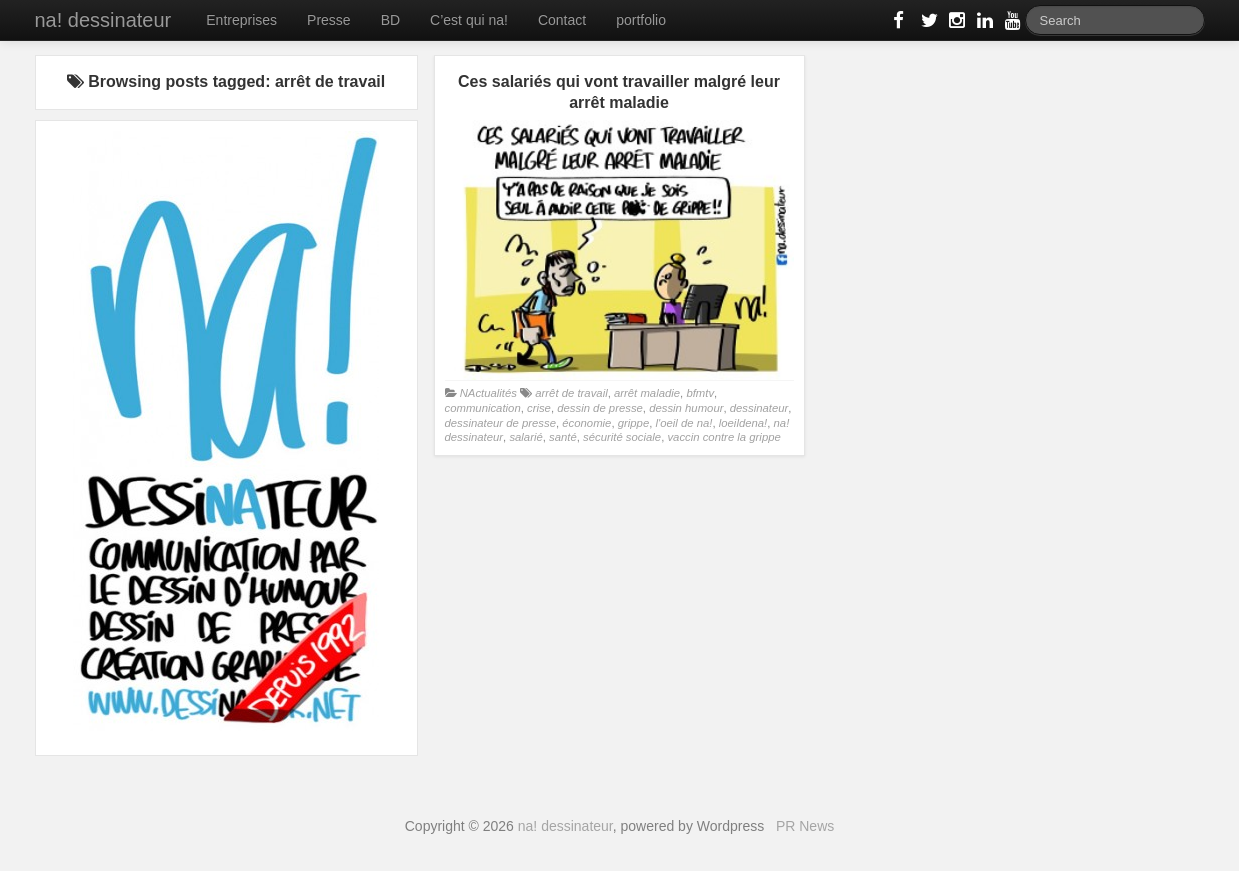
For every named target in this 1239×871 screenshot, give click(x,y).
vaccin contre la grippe (723, 437)
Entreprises (241, 20)
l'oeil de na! (683, 423)
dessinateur (759, 408)
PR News (805, 826)
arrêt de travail (571, 393)
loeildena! (743, 423)
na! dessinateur (103, 20)
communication (483, 408)
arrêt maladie (647, 393)
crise (539, 408)
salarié (525, 437)
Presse (329, 20)
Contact (562, 20)
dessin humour (686, 408)
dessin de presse (600, 408)
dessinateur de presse (500, 423)
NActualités (488, 393)
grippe (634, 423)
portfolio (641, 20)
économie (586, 423)
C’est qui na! (469, 20)
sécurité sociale (622, 437)
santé (563, 437)
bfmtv (700, 393)
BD (390, 20)
